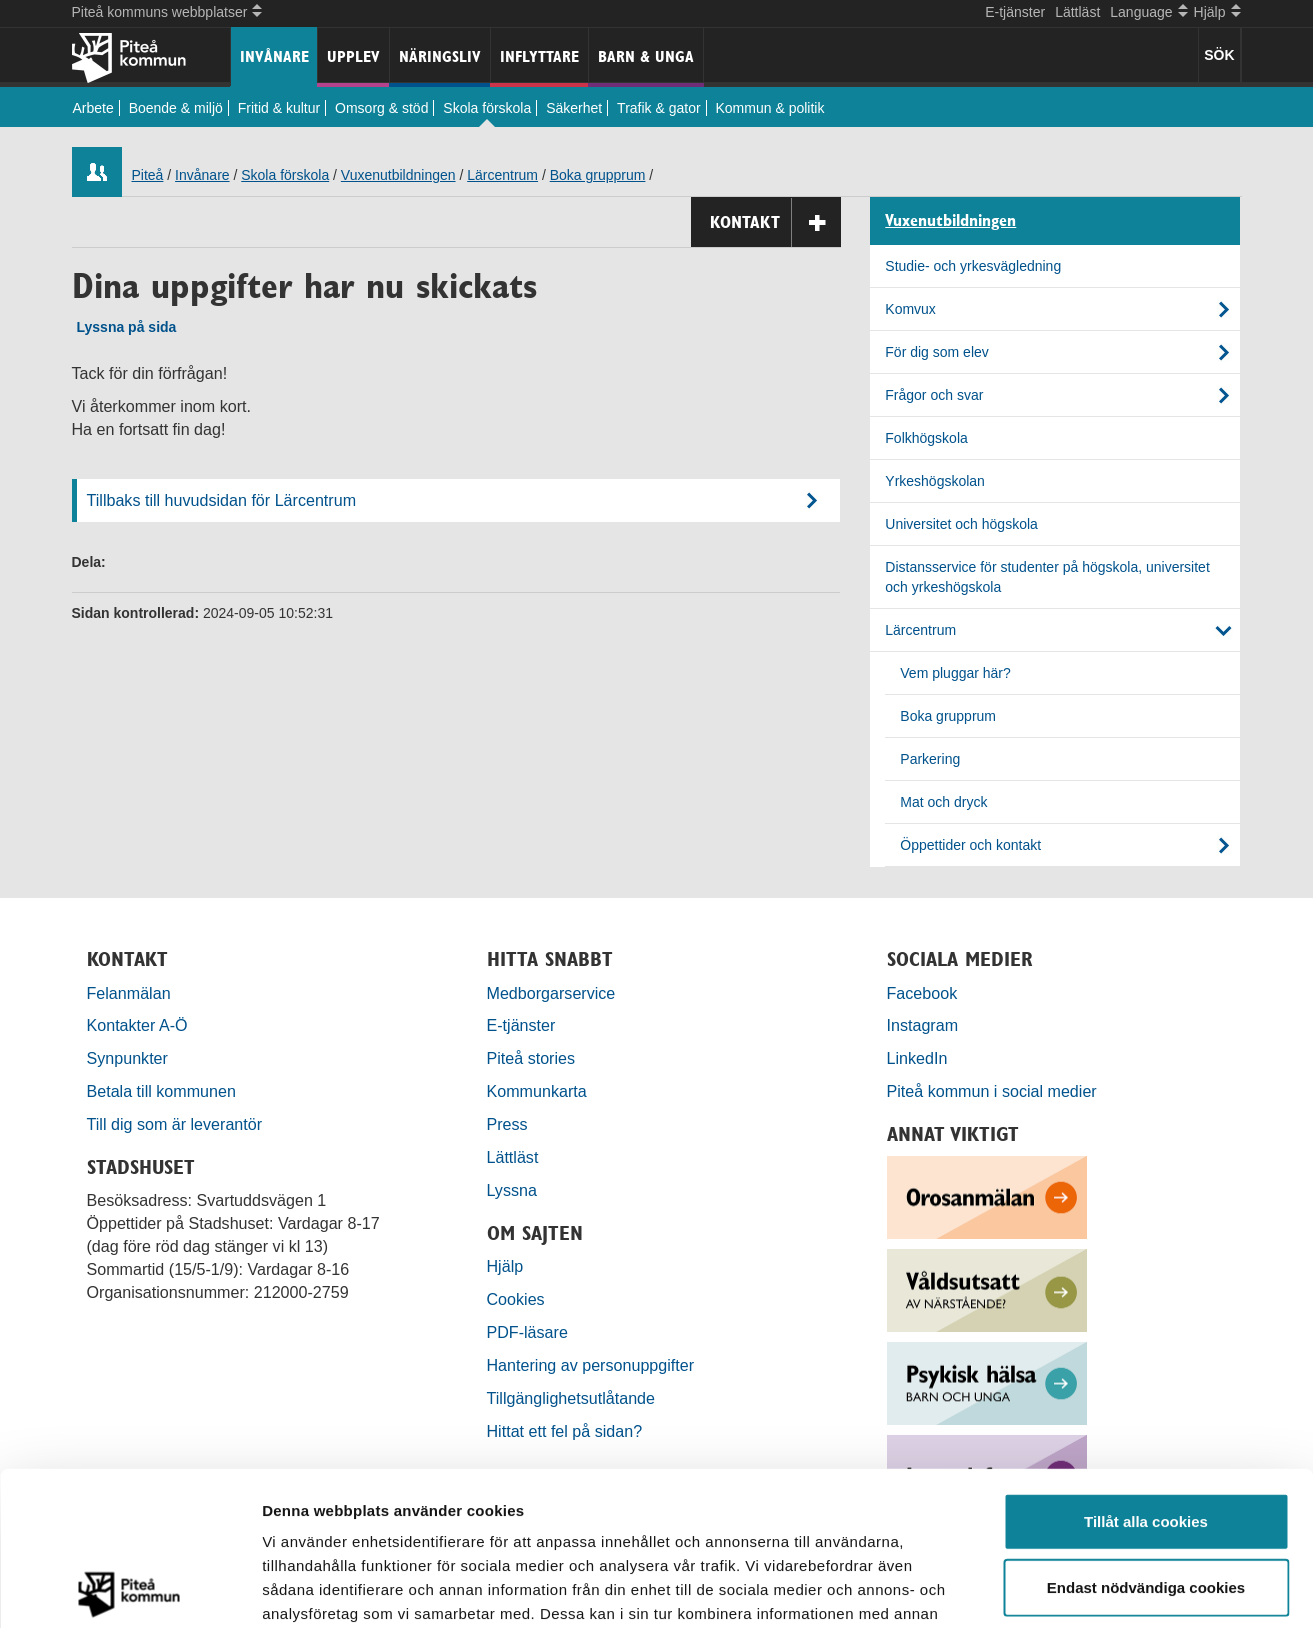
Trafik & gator (659, 108)
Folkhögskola (926, 438)
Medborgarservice (551, 993)
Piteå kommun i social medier (992, 1091)
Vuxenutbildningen (398, 175)
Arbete (93, 108)
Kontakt (775, 222)
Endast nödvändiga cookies (1146, 1433)
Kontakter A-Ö (137, 1025)
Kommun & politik (770, 108)
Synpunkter (127, 1058)
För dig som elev (936, 352)
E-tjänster (1015, 12)
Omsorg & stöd (381, 108)
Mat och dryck (943, 802)
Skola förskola (487, 108)
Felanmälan (129, 993)
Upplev (353, 56)
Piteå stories (531, 1058)
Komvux (910, 309)
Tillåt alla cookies (1146, 1367)
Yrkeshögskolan (935, 481)
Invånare (274, 56)
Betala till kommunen (161, 1091)
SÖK (1219, 55)
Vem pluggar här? (955, 673)
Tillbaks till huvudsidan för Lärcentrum (222, 500)
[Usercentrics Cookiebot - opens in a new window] (129, 1589)
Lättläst (1077, 12)
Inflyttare (539, 56)
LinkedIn (917, 1058)
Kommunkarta (537, 1091)
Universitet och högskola (961, 524)
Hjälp (505, 1266)
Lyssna (512, 1190)
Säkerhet (574, 108)
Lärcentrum (502, 175)
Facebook (922, 993)
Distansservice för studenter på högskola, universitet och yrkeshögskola (1047, 577)
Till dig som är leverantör (177, 1124)
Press (507, 1124)
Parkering (930, 759)
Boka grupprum (598, 175)
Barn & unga (646, 56)
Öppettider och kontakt (970, 845)
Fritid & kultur (279, 108)
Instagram (923, 1025)
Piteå (148, 175)
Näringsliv (440, 56)
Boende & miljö (176, 108)
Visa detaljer (1086, 1588)
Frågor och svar (934, 395)
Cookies (516, 1299)
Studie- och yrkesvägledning (973, 266)
